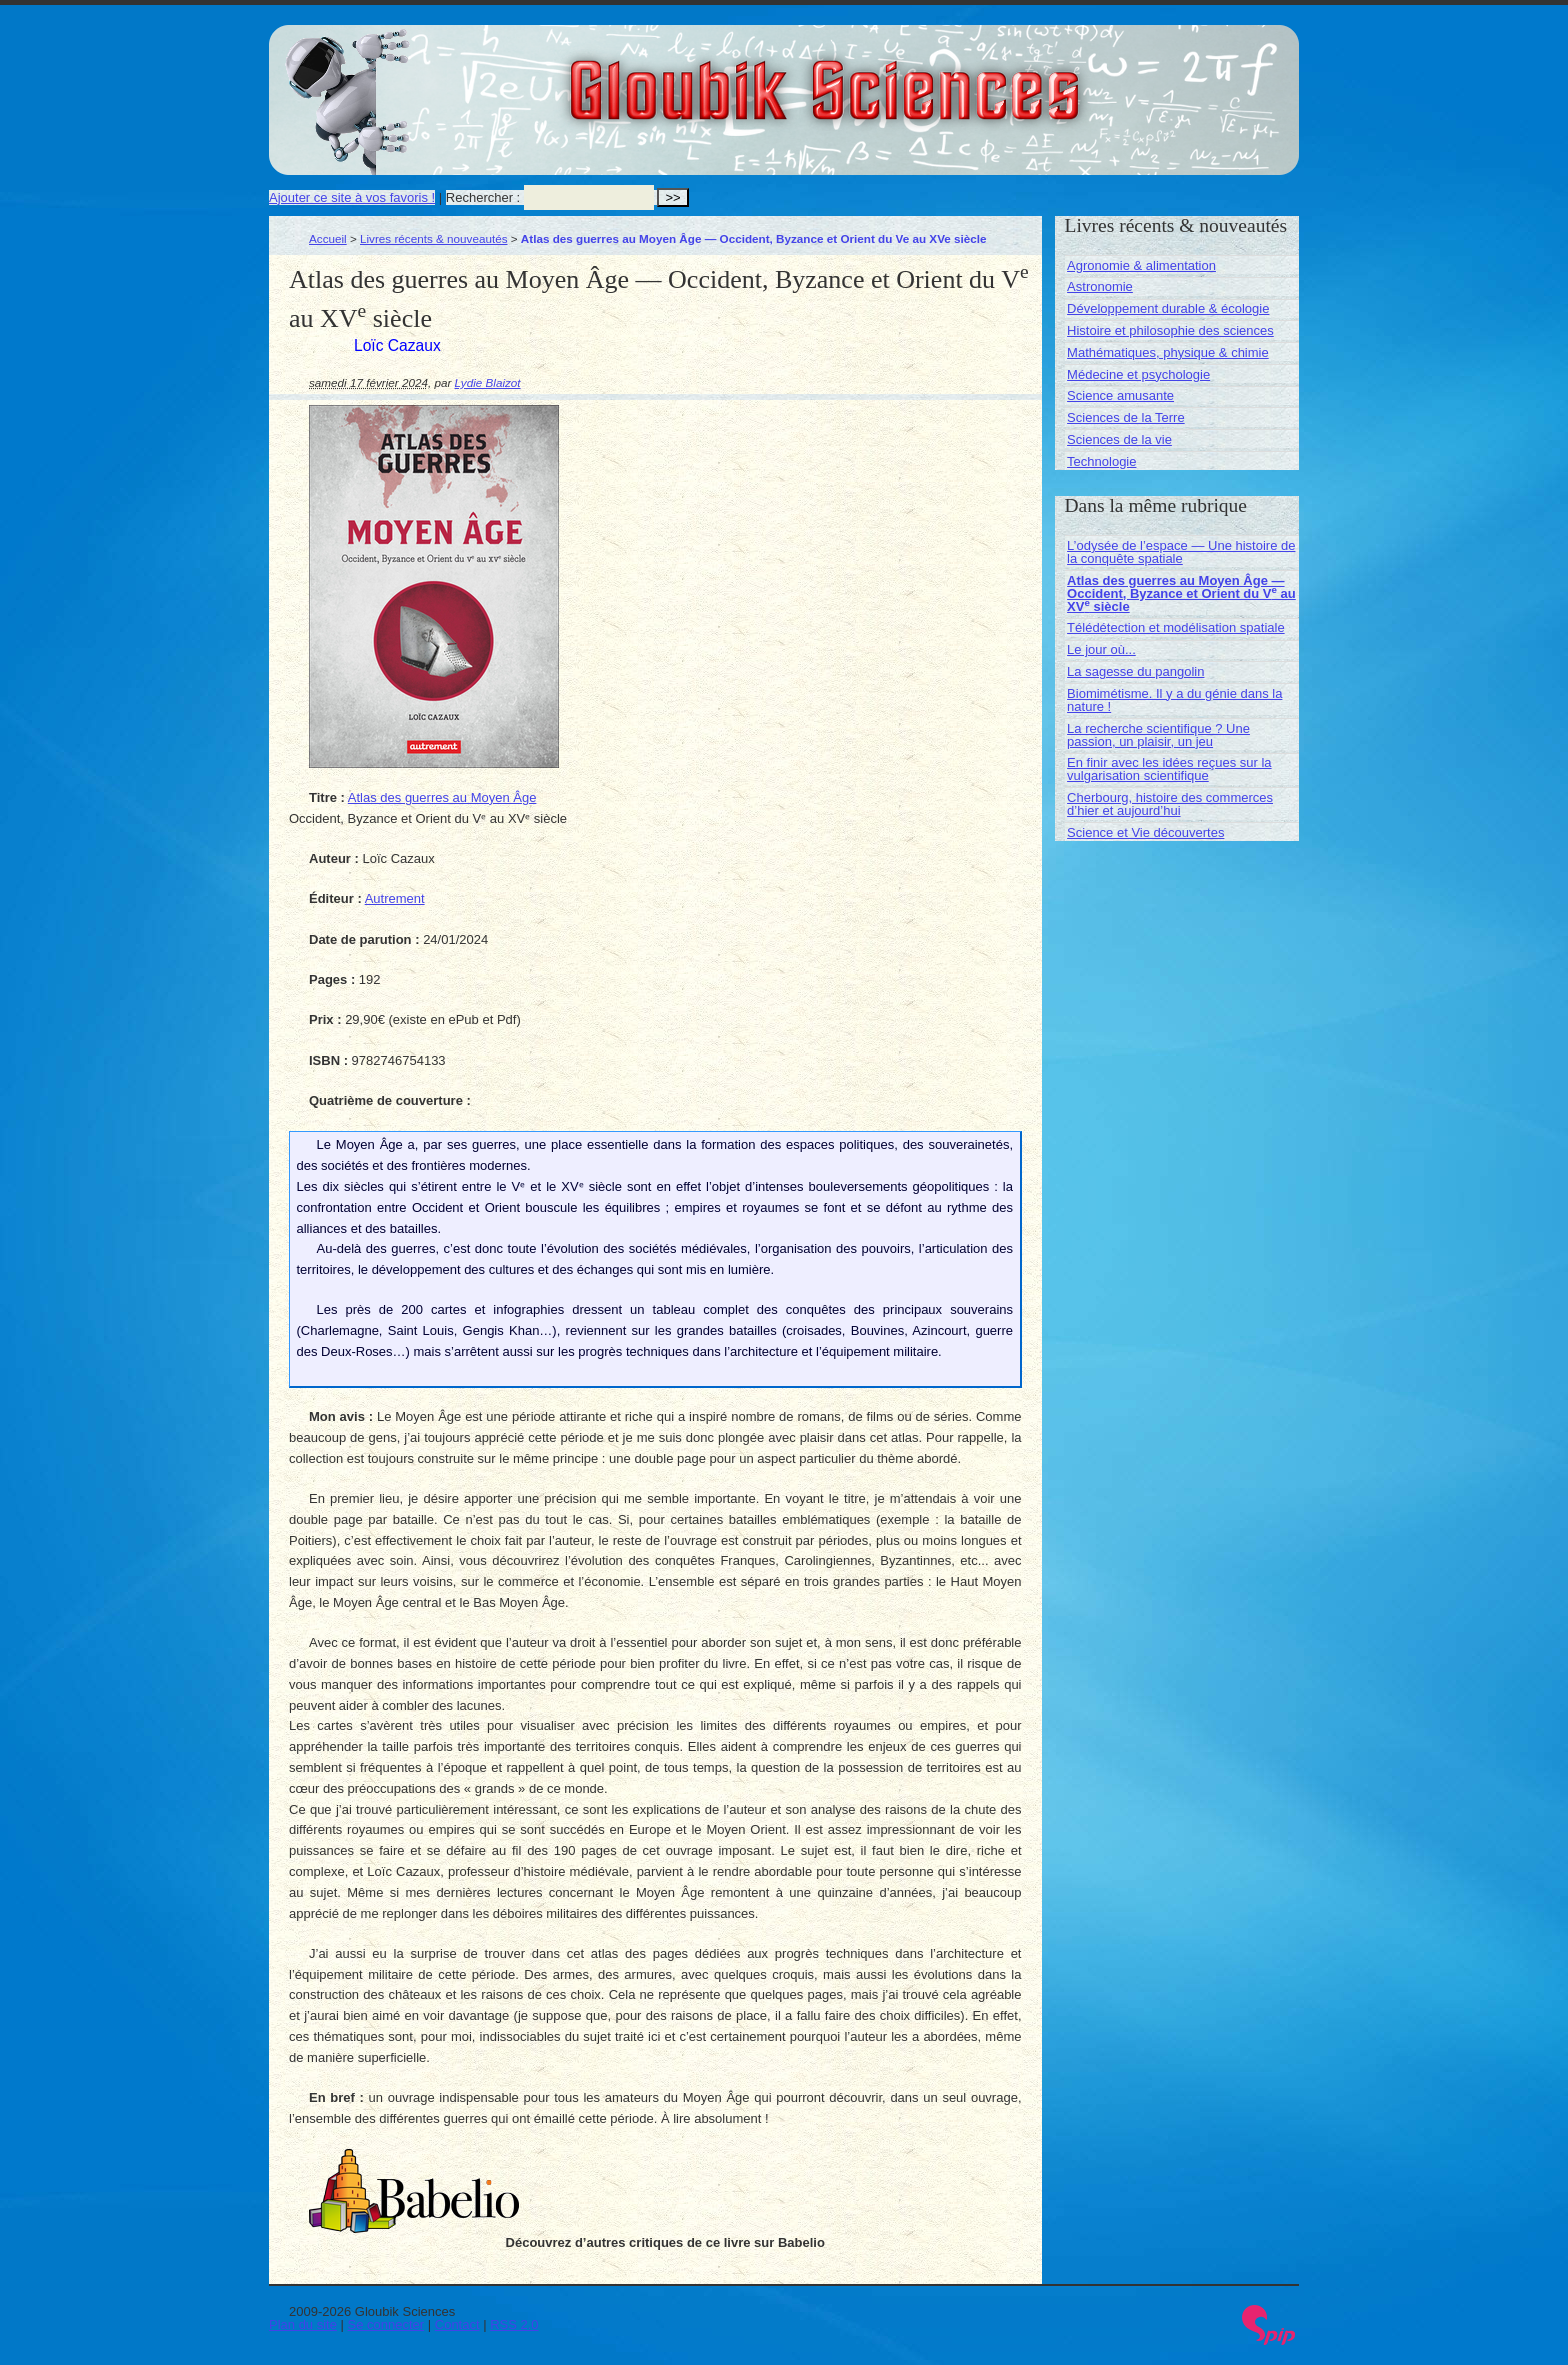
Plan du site (303, 2324)
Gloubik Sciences (937, 78)
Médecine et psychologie (1138, 374)
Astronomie (1100, 286)
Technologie (1101, 461)
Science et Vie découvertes (1145, 832)
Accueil (328, 238)
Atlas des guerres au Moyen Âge (442, 797)
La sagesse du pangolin (1135, 671)
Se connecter (386, 2324)
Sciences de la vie (1119, 439)
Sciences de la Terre (1126, 417)
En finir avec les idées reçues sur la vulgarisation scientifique (1169, 769)
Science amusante (1120, 395)
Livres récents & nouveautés (433, 238)
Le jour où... (1101, 649)
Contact (457, 2324)
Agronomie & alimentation (1141, 265)
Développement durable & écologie (1168, 308)
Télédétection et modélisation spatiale (1176, 627)
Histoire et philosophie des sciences (1170, 330)
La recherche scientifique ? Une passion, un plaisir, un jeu (1158, 735)
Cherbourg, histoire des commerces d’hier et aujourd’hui (1170, 804)
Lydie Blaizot (488, 382)
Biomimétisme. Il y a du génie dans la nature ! (1174, 700)
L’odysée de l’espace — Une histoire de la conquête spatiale (1181, 552)
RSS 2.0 (514, 2324)
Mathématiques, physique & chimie (1168, 352)
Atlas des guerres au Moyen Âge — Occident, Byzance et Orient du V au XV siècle (1181, 593)
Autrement (395, 898)
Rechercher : (483, 197)
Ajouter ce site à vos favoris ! (352, 197)
